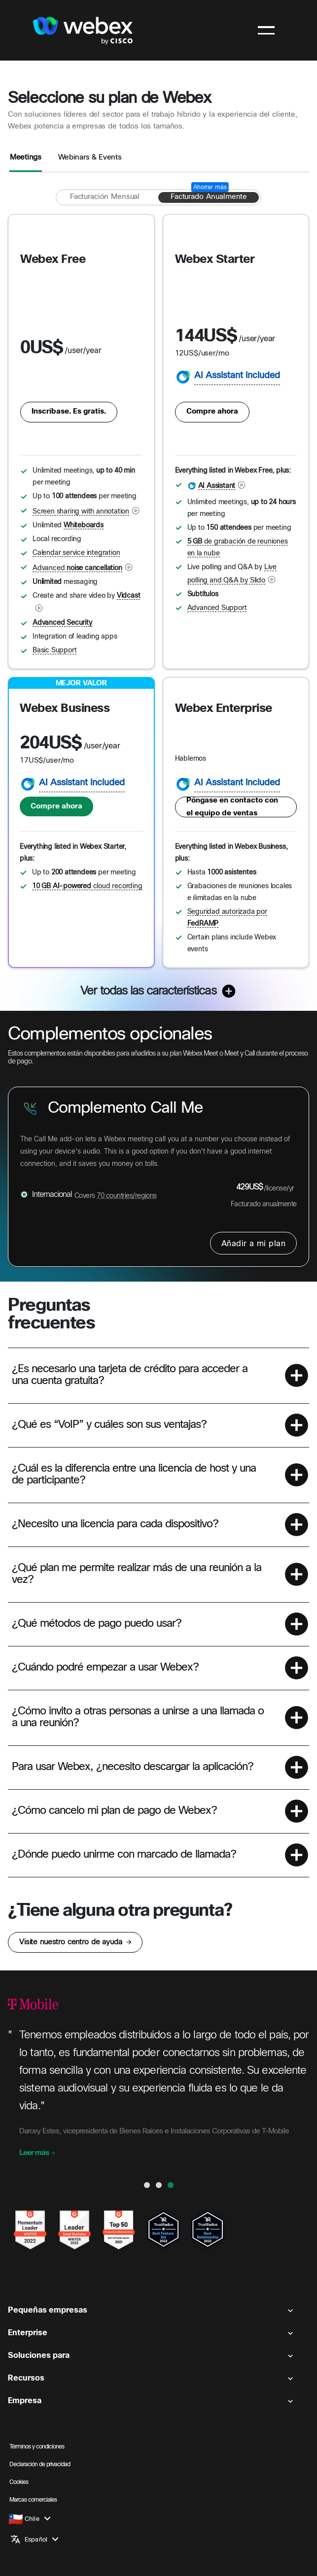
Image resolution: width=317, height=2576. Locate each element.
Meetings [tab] (25, 157)
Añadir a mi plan (253, 1244)
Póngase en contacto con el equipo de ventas (232, 807)
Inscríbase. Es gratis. (69, 411)
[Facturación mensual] (104, 197)
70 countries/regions (126, 1196)
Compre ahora (212, 411)
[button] (158, 1375)
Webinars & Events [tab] (90, 157)
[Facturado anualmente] (208, 197)
